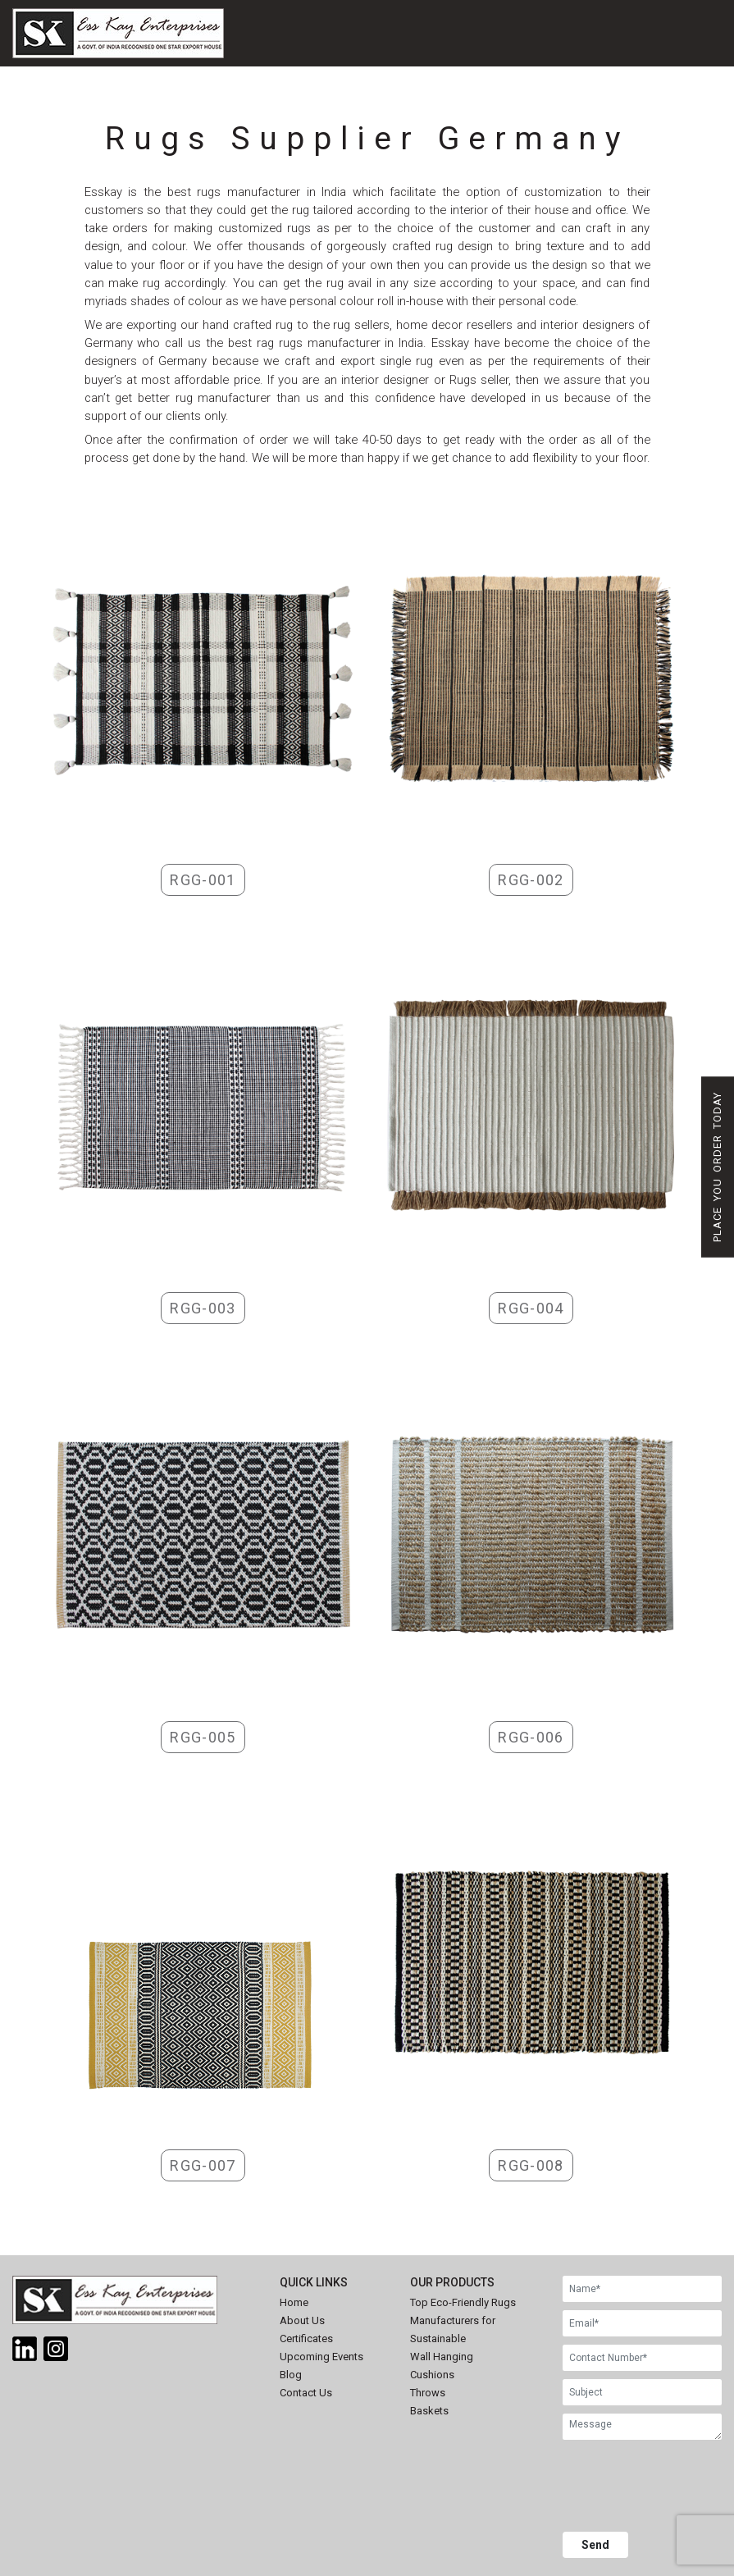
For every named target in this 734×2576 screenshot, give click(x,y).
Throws (427, 2392)
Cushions (432, 2374)
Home (294, 2302)
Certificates (306, 2338)
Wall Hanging (441, 2356)
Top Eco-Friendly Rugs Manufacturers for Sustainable (463, 2320)
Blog (291, 2374)
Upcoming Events (321, 2356)
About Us (302, 2320)
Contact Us (306, 2392)
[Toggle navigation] (473, 55)
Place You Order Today (717, 1167)
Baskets (429, 2411)
